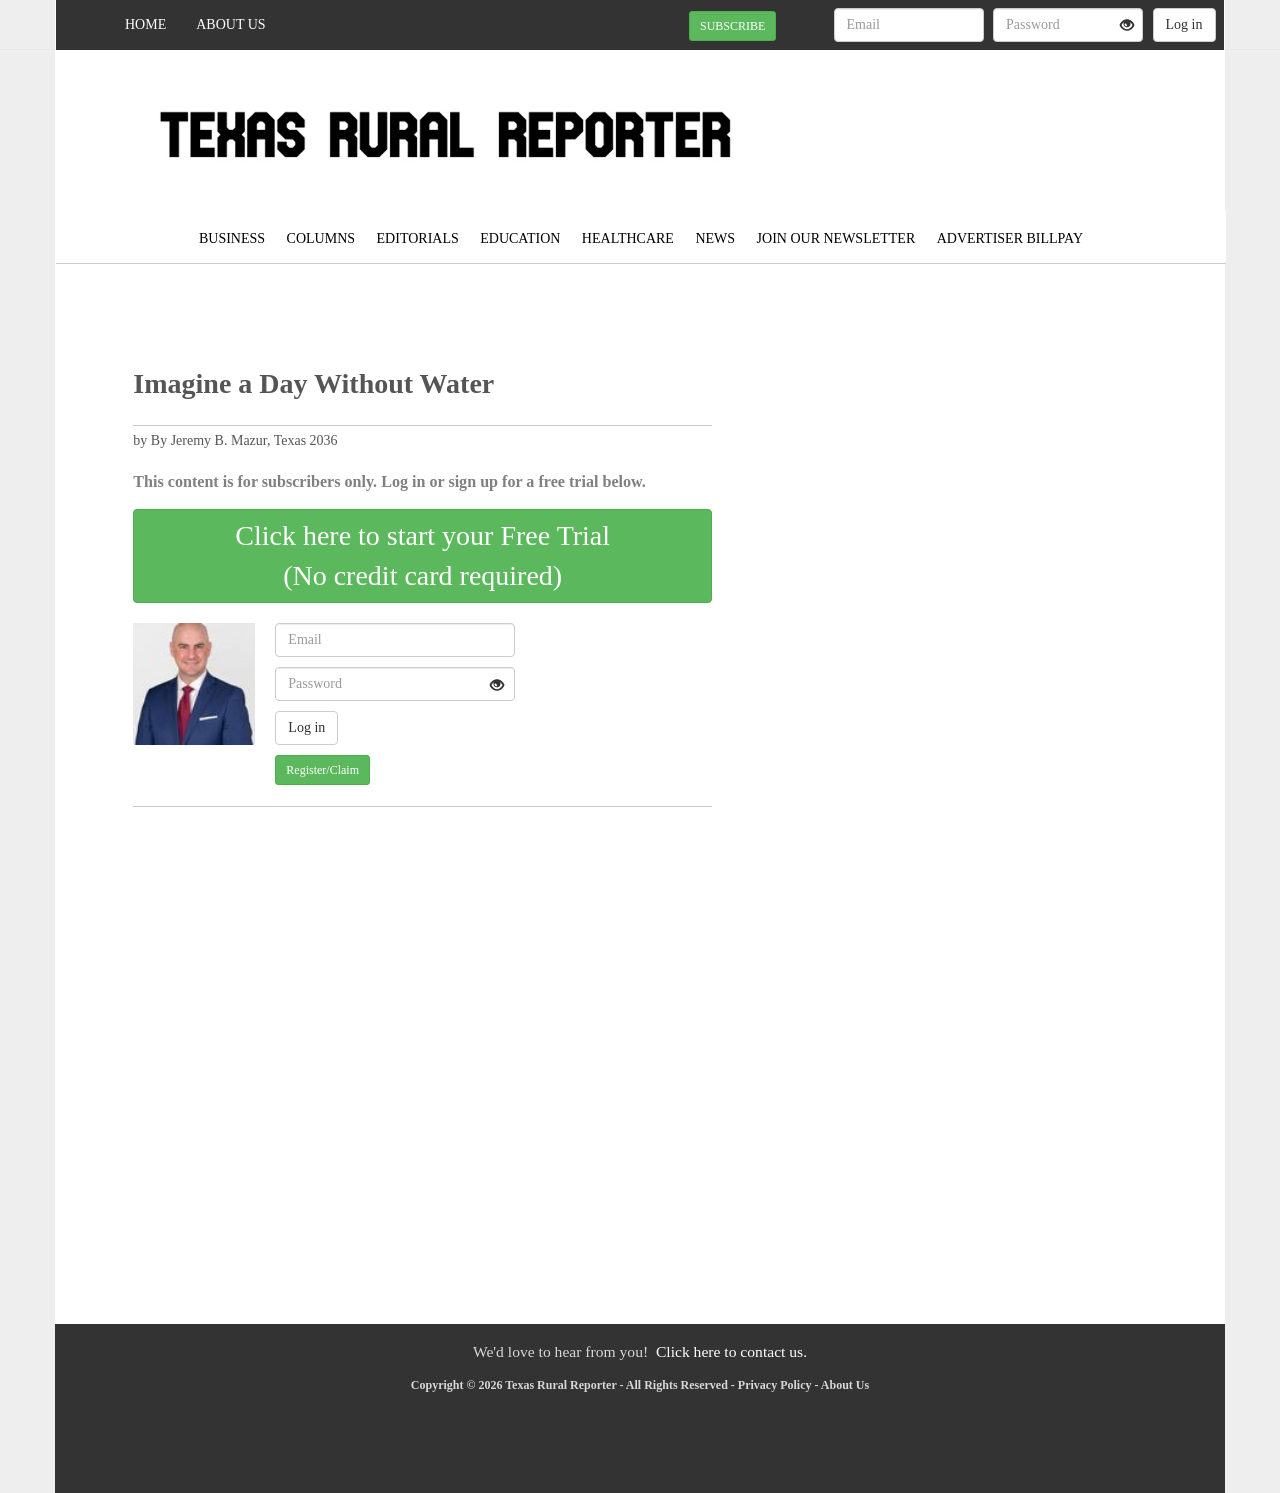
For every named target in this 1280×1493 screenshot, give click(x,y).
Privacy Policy (775, 1385)
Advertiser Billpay (1010, 238)
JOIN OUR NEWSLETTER (836, 238)
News (715, 238)
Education (520, 238)
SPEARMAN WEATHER (1041, 120)
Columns (321, 238)
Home (145, 24)
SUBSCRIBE (732, 26)
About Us (230, 24)
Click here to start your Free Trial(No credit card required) (422, 555)
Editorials (418, 238)
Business (232, 238)
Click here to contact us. (731, 1351)
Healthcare (628, 238)
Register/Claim (322, 770)
